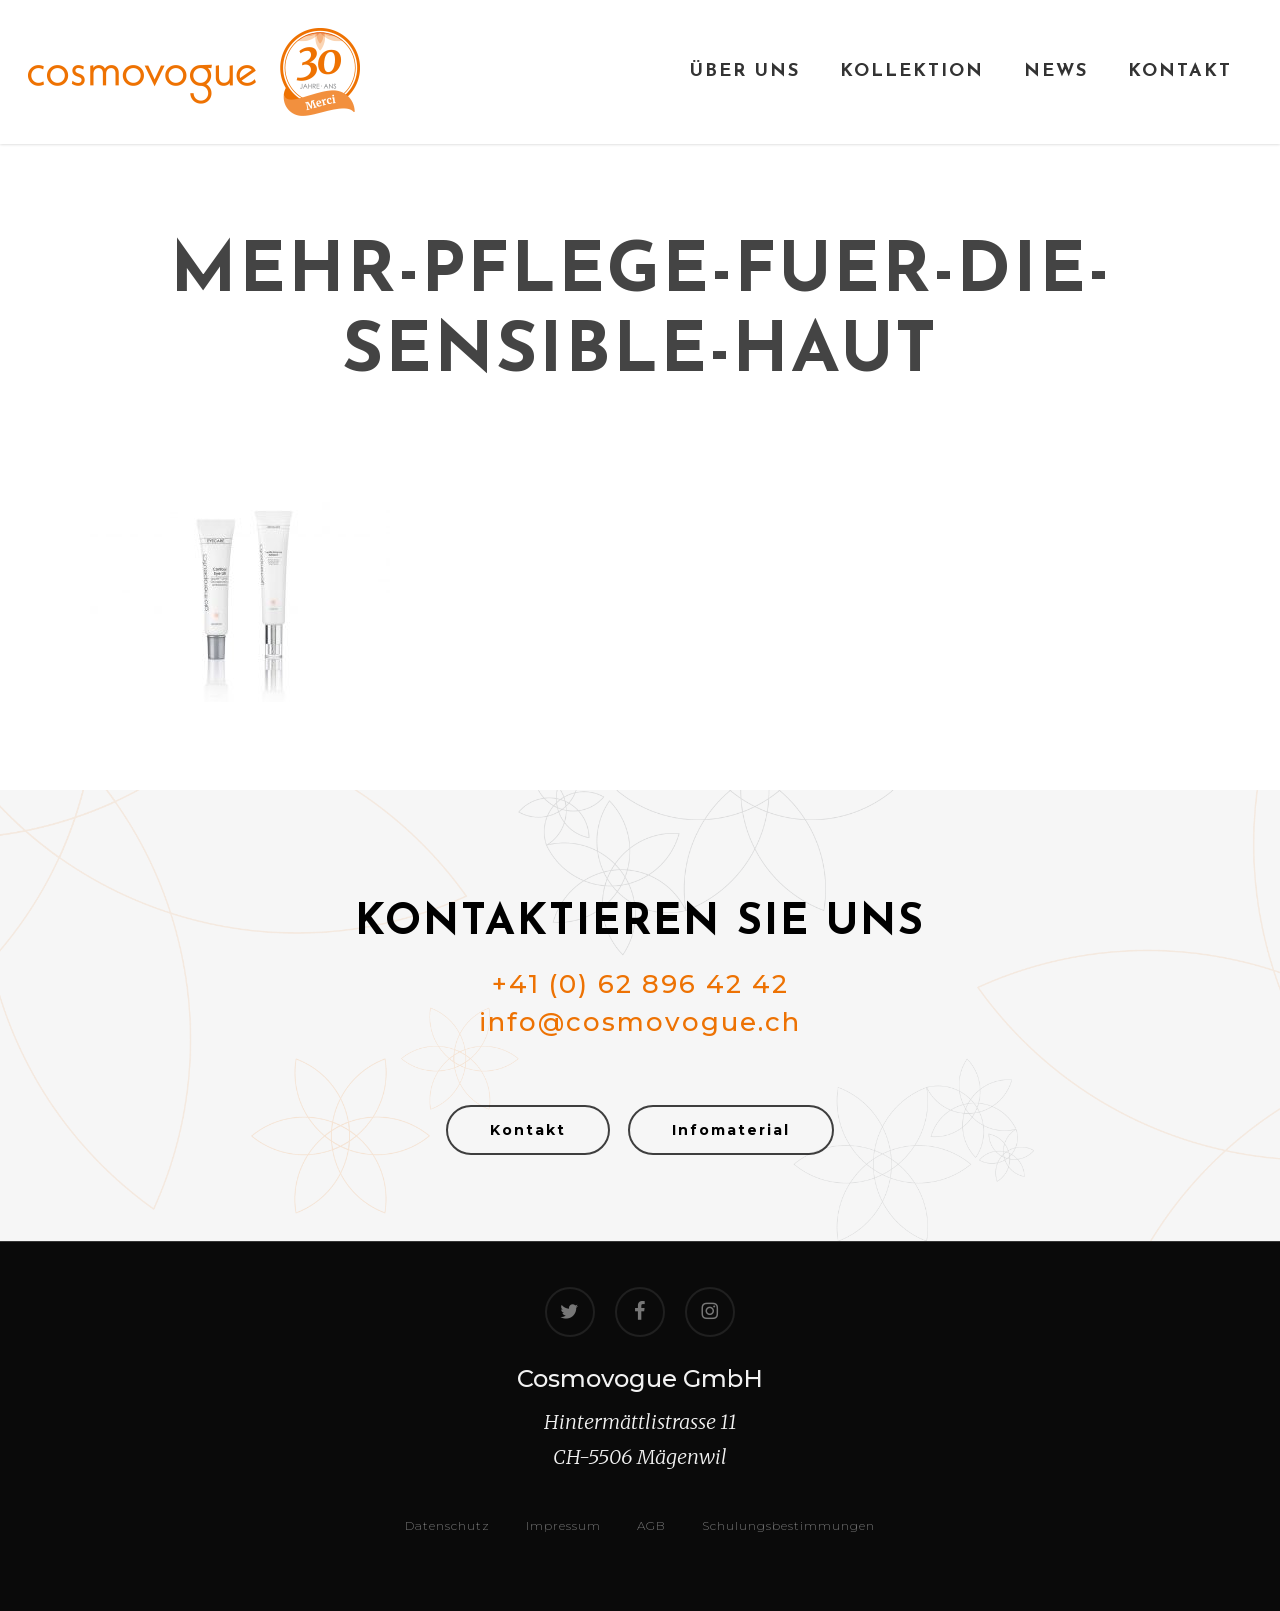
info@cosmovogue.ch (640, 1022)
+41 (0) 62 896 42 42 (640, 984)
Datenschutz (447, 1525)
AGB (651, 1525)
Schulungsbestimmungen (788, 1525)
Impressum (563, 1525)
